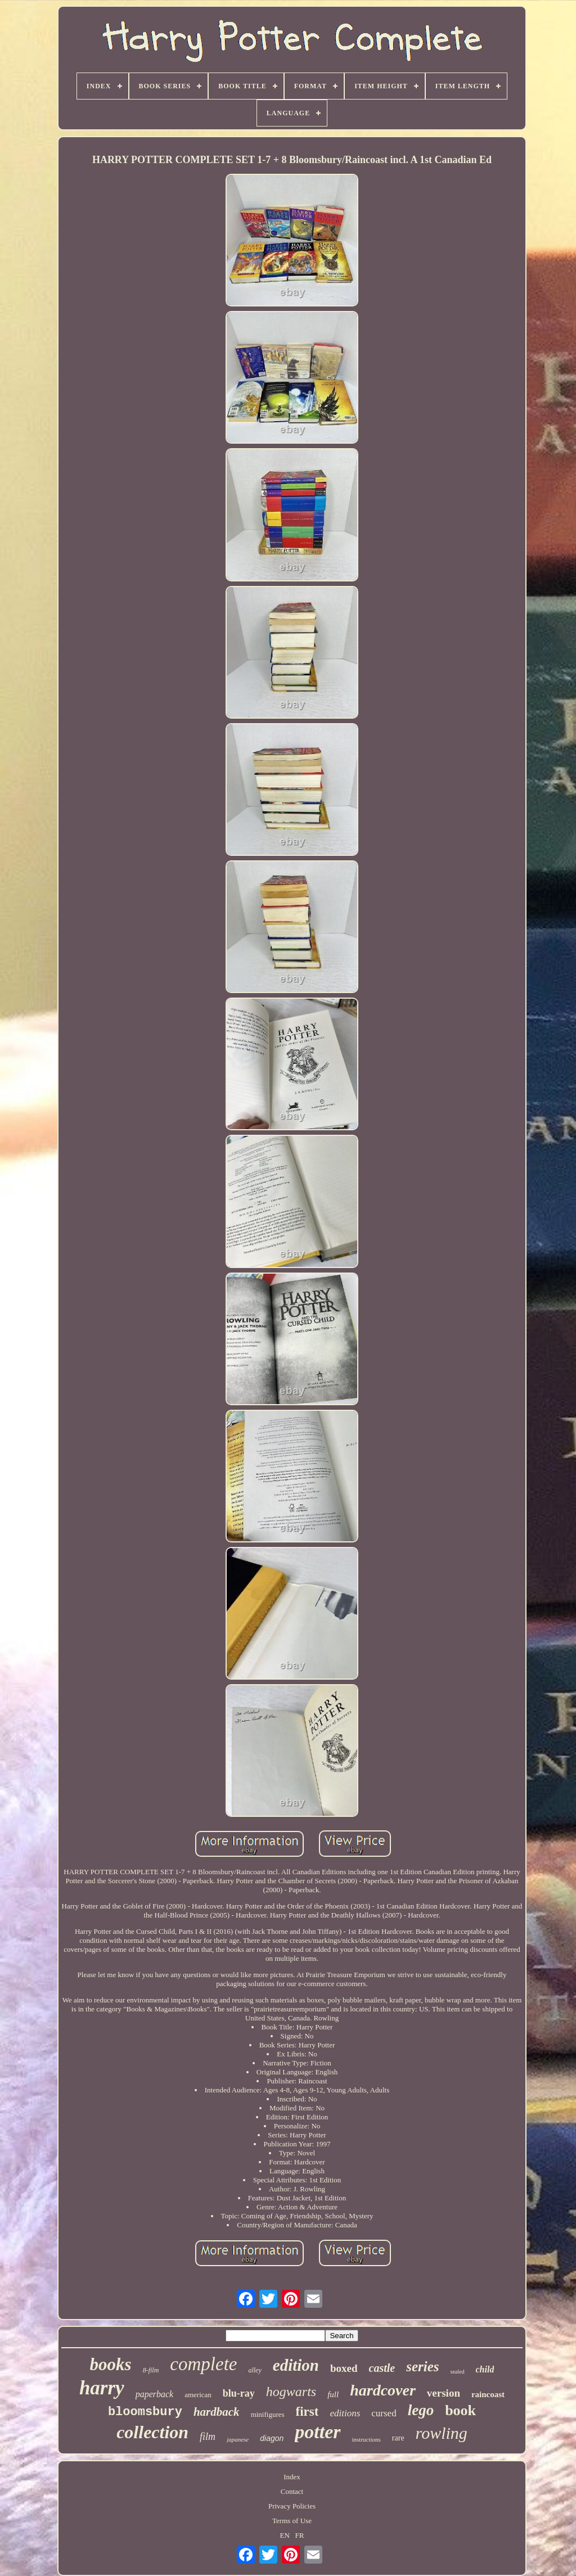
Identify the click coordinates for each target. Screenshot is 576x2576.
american (198, 2394)
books (111, 2364)
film (207, 2436)
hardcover (383, 2390)
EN (285, 2535)
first (307, 2411)
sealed (458, 2372)
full (333, 2394)
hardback (217, 2412)
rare (398, 2438)
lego (421, 2410)
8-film (151, 2370)
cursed (383, 2413)
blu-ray (239, 2393)
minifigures (268, 2414)
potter (317, 2431)
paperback (155, 2394)
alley (254, 2370)
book (460, 2410)
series (422, 2366)
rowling (441, 2433)
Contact (292, 2491)
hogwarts (291, 2391)
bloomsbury (145, 2412)
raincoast (488, 2394)
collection (152, 2432)
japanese (238, 2439)
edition (296, 2365)
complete (203, 2364)
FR (299, 2535)
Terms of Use (292, 2520)
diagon (272, 2438)
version (443, 2393)
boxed (344, 2368)
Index (292, 2477)
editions (345, 2413)
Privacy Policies (292, 2506)
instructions (366, 2439)
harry (101, 2388)
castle (382, 2368)
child (485, 2369)
